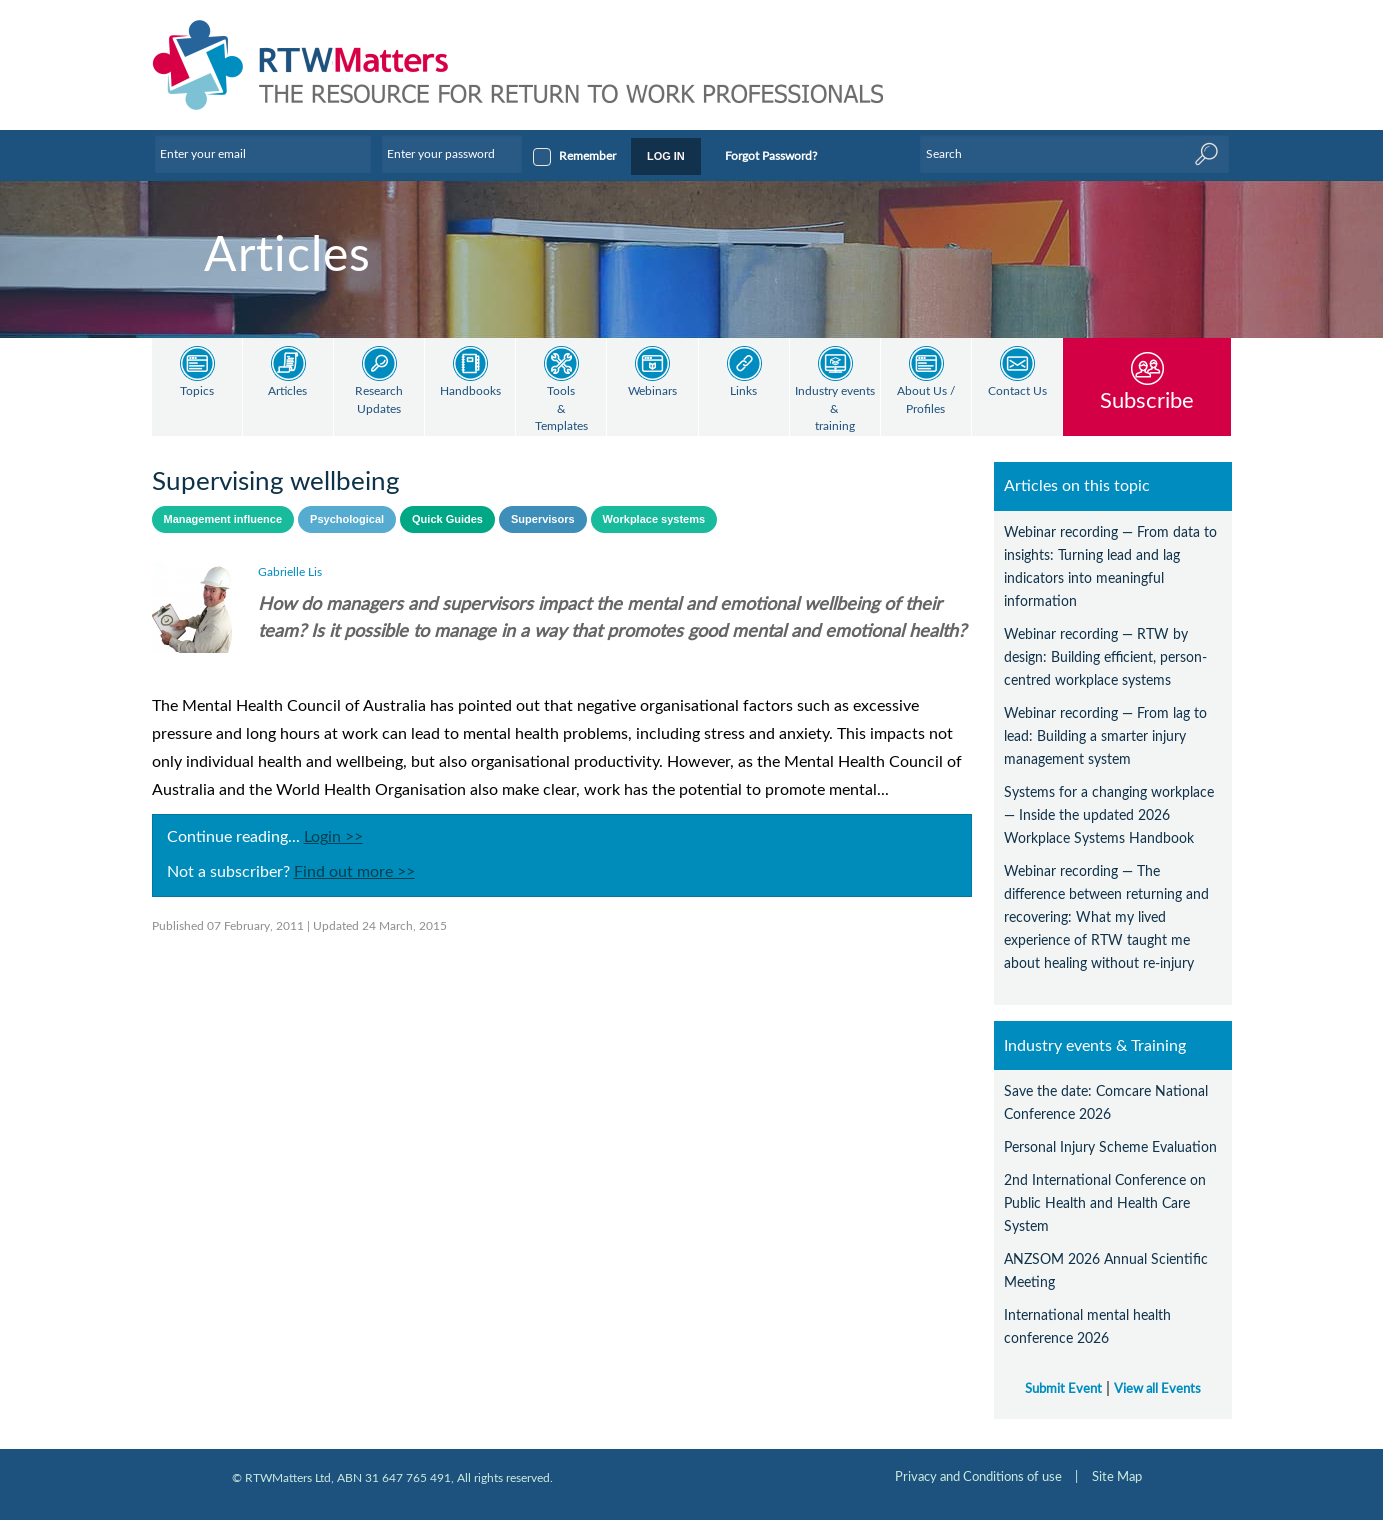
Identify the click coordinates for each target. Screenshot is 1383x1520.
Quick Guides (447, 519)
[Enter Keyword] (1074, 154)
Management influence (223, 519)
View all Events (1157, 1389)
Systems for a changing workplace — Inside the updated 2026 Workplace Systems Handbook (1109, 815)
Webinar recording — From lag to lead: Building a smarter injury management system (1105, 736)
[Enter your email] (263, 154)
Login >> (333, 837)
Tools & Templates (561, 409)
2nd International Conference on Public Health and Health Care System (1105, 1203)
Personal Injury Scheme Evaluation (1110, 1147)
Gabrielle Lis (290, 572)
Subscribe (1147, 400)
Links (743, 391)
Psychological (347, 519)
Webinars (652, 391)
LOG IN (666, 156)
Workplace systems (654, 519)
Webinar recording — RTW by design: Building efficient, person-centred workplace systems (1105, 657)
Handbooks (470, 391)
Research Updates (379, 400)
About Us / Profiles (926, 400)
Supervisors (543, 519)
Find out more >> (354, 872)
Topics (197, 391)
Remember (587, 156)
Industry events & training (835, 409)
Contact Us (1017, 391)
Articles (287, 391)
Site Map (1117, 1477)
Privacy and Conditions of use (978, 1477)
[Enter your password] (452, 154)
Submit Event (1063, 1389)
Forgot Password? (771, 156)
